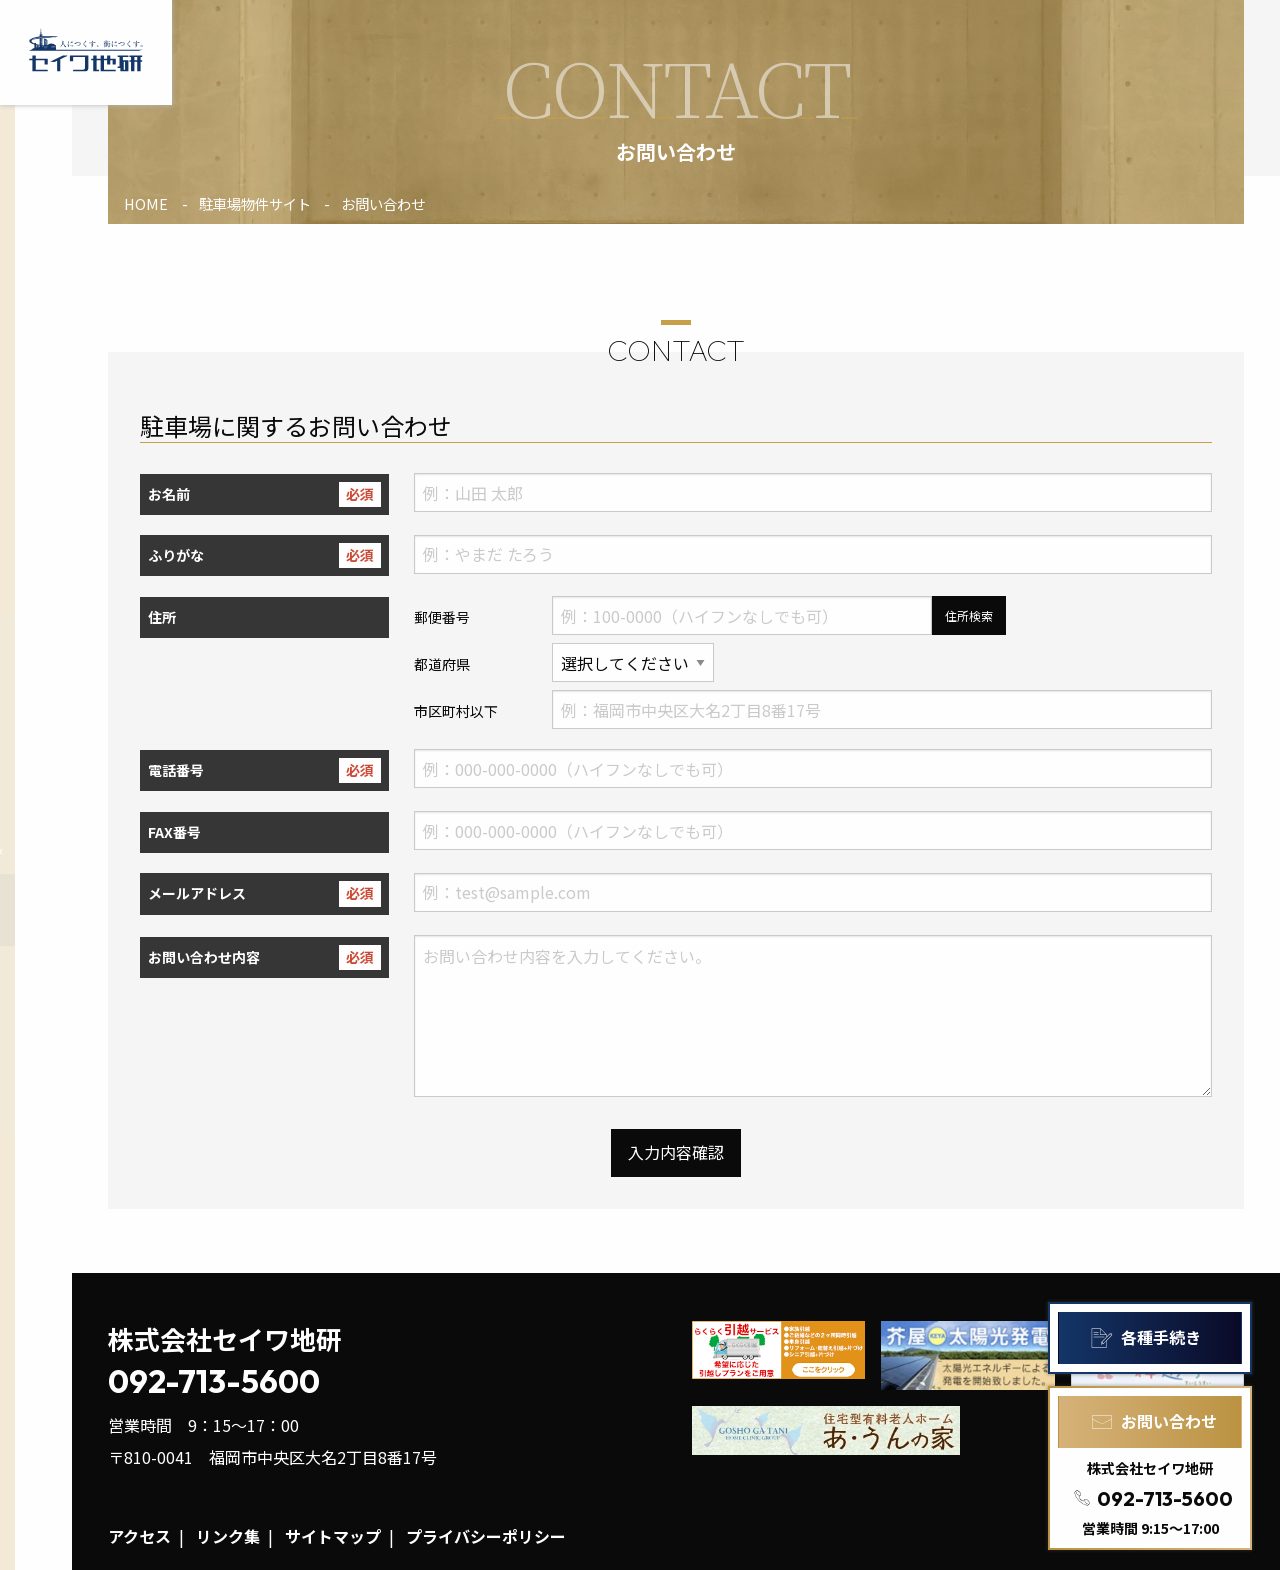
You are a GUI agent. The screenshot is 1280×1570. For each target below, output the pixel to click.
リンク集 (228, 1536)
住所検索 (969, 615)
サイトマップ (333, 1536)
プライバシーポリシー (486, 1536)
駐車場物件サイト (255, 203)
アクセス (139, 1536)
